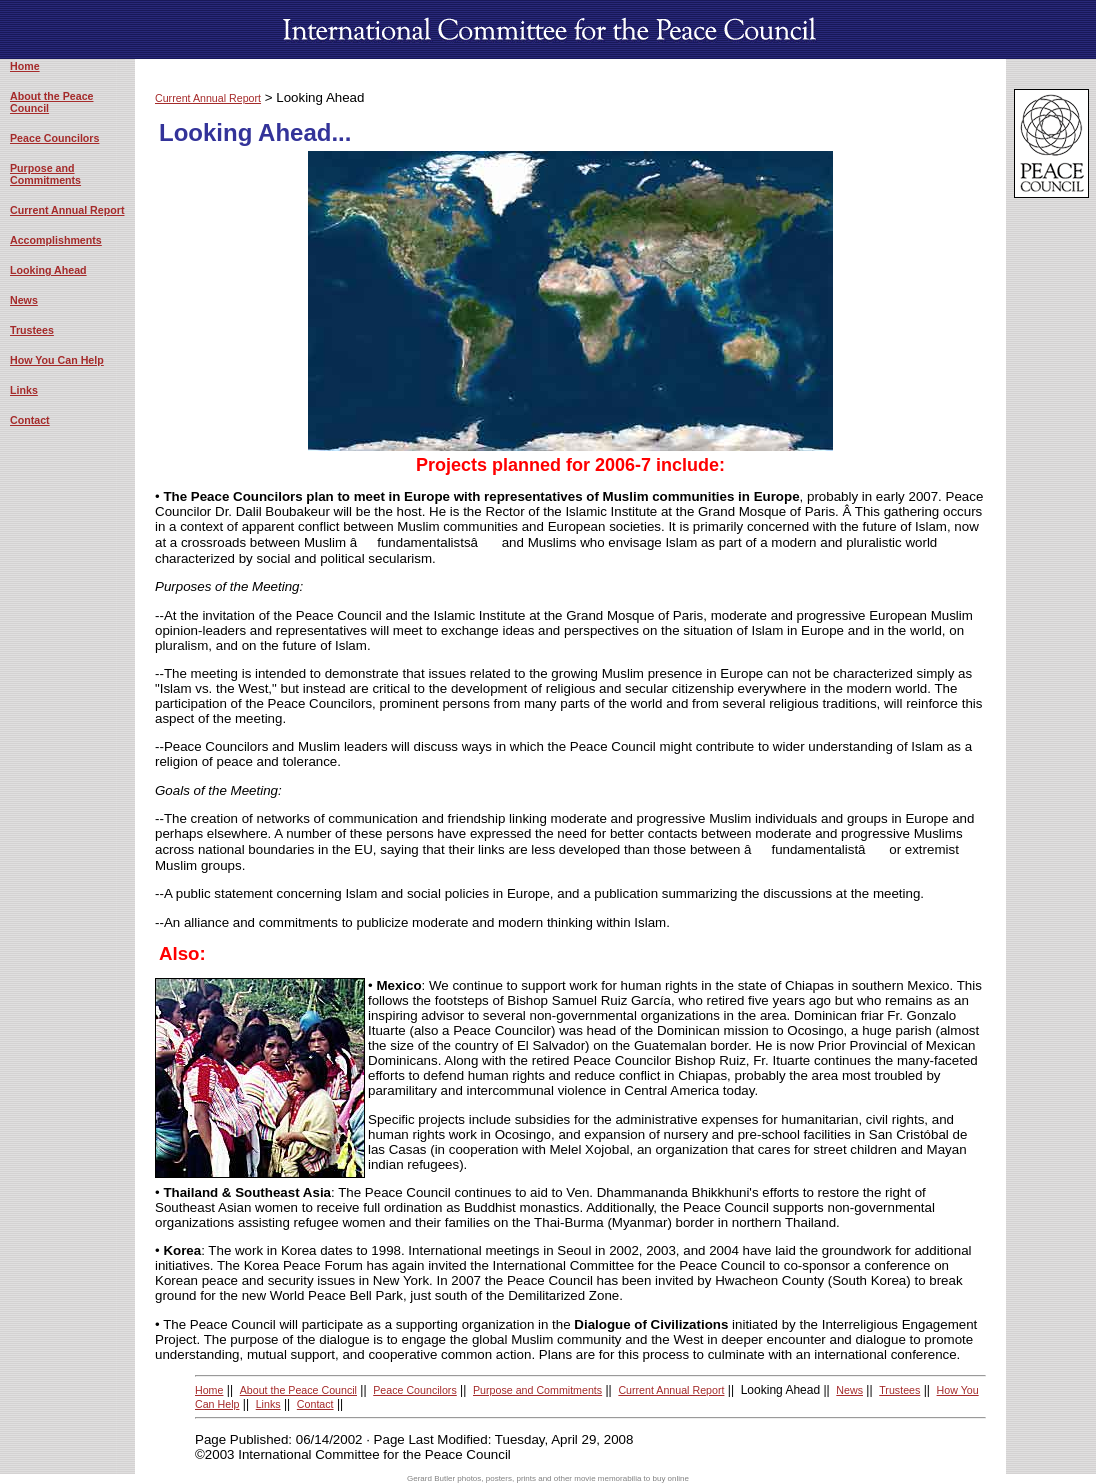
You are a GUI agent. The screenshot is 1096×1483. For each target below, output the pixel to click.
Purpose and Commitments (45, 174)
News (24, 300)
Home (25, 66)
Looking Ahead (48, 270)
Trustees (32, 330)
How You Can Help (57, 360)
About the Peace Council (298, 1390)
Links (24, 390)
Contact (30, 420)
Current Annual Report (67, 210)
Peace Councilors (54, 138)
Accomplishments (56, 240)
